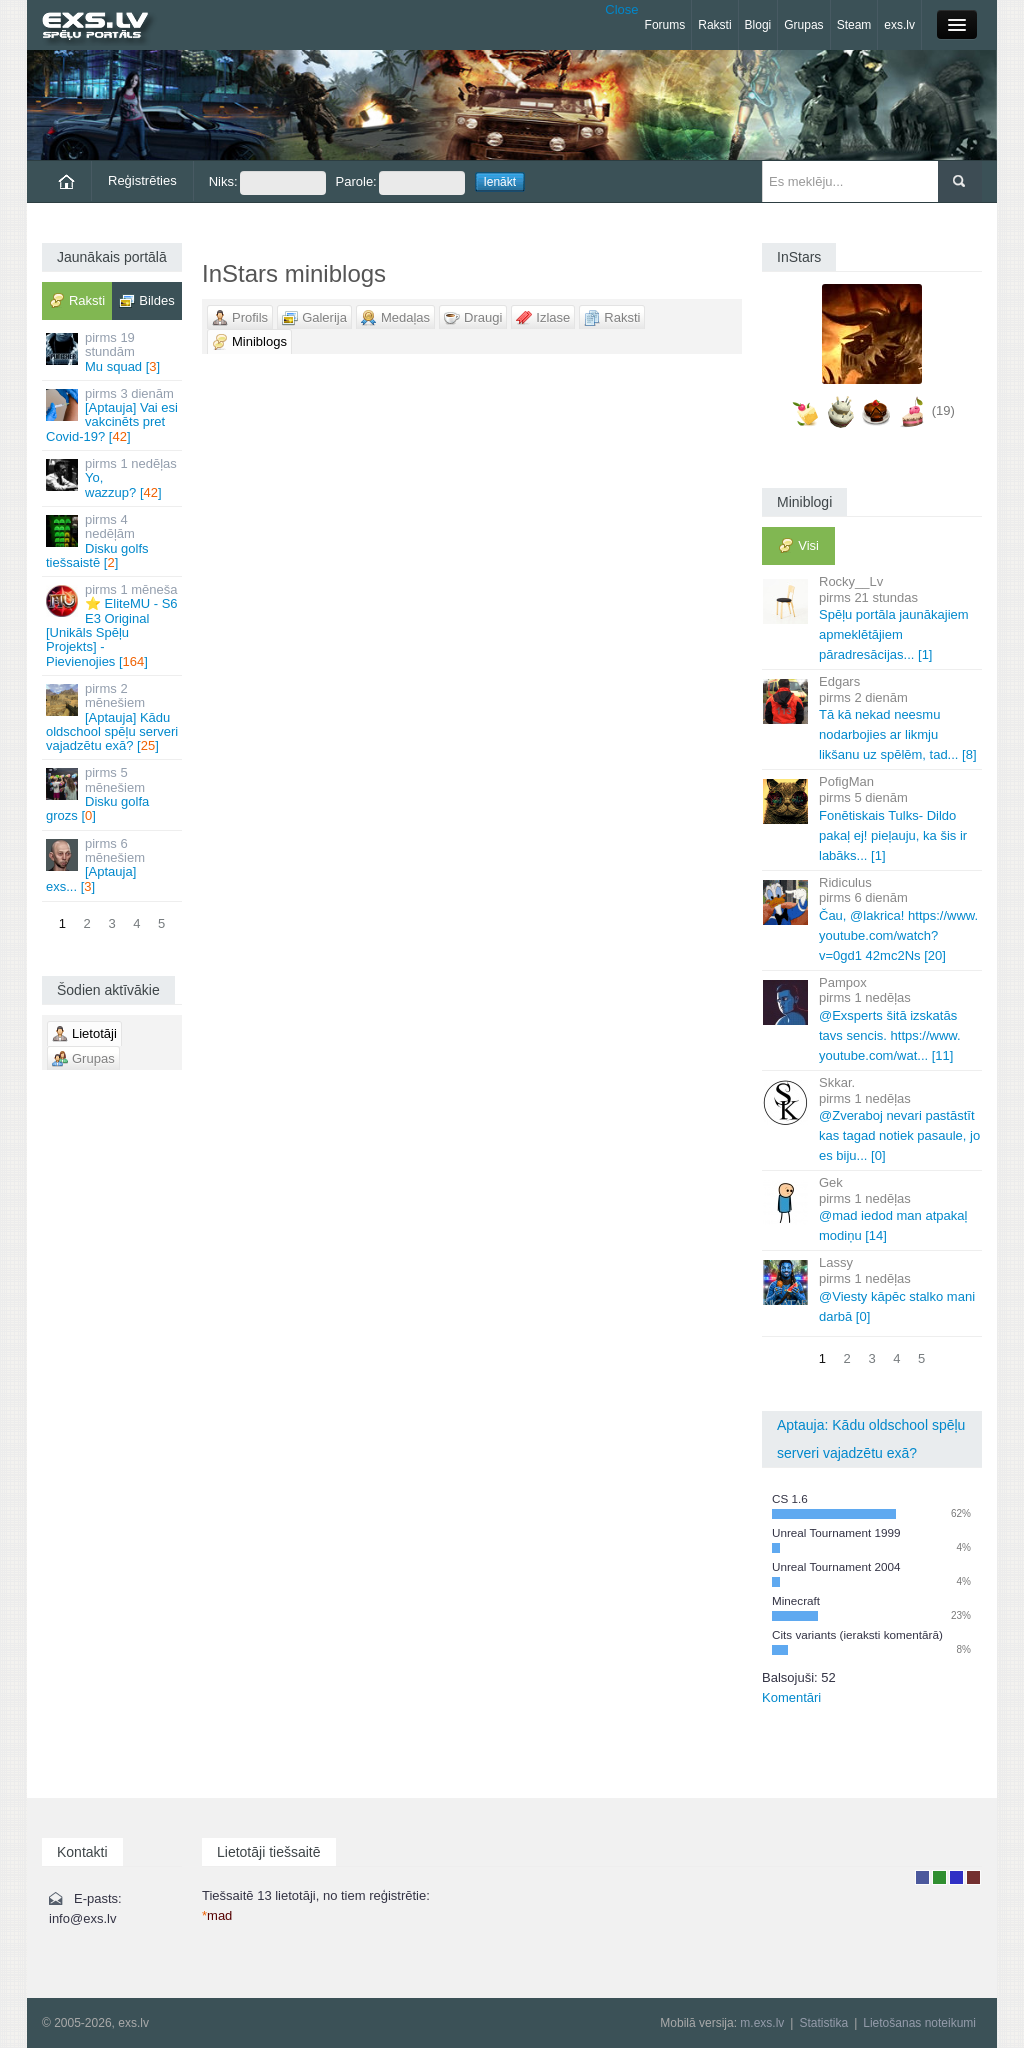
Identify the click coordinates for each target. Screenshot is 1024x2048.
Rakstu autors (939, 1877)
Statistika (823, 2023)
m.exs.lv (762, 2023)
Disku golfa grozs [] (113, 794)
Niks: (267, 183)
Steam (854, 25)
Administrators (973, 1877)
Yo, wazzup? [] (113, 478)
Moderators (956, 1877)
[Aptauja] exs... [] (113, 865)
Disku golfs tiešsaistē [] (113, 541)
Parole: (400, 183)
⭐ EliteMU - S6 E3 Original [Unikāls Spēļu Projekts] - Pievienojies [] (113, 625)
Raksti (714, 25)
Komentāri (791, 1697)
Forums (665, 25)
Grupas (803, 25)
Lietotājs (922, 1877)
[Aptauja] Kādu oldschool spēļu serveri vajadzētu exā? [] (113, 717)
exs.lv (899, 25)
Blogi (758, 25)
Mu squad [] (113, 352)
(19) (943, 410)
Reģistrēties (142, 180)
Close (621, 9)
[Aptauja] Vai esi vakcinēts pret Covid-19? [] (113, 415)
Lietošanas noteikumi (919, 2023)
